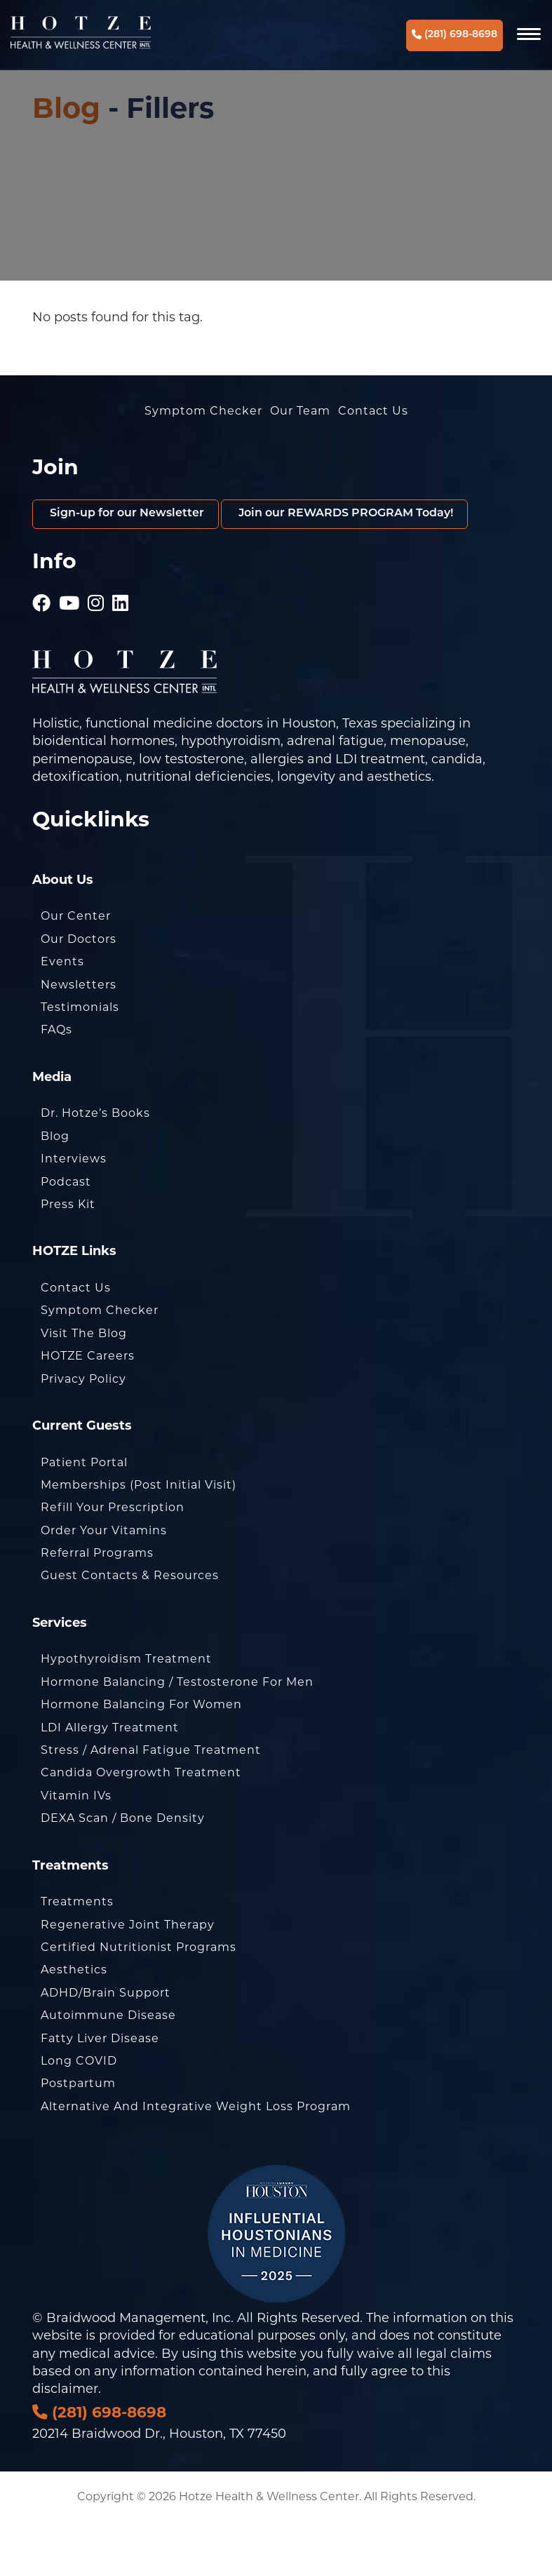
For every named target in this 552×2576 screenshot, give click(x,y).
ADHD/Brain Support (105, 2046)
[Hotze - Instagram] (96, 651)
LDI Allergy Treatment (110, 1780)
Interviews (74, 1212)
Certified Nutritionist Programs (138, 2001)
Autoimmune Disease (108, 2069)
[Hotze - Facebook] (41, 651)
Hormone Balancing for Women (141, 1758)
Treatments (77, 1955)
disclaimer (65, 2442)
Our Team (300, 410)
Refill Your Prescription (112, 1561)
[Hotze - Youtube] (69, 651)
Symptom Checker (203, 410)
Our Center (76, 970)
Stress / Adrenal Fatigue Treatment (151, 1804)
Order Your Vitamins (104, 1584)
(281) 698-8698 (454, 34)
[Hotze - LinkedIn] (120, 651)
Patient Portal (84, 1515)
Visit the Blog (84, 1387)
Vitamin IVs (76, 1849)
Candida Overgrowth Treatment (141, 1826)
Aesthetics (74, 2023)
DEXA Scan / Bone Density (123, 1872)
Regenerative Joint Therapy (128, 1978)
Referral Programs (97, 1607)
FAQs (56, 1083)
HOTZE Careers (88, 1409)
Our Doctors (78, 993)
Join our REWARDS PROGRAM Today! (172, 566)
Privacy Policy (83, 1432)
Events (62, 1015)
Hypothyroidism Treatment (126, 1712)
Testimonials (80, 1061)
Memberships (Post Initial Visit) (138, 1538)
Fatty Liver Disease (100, 2091)
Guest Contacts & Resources (130, 1629)
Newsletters (78, 1038)
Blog (66, 107)
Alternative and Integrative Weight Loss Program (196, 2160)
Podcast (66, 1235)
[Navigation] (529, 35)
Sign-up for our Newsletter (138, 515)
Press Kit (68, 1258)
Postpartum (78, 2137)
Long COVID (79, 2114)
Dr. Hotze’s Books (95, 1167)
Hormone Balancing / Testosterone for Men (177, 1736)
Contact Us (373, 410)
